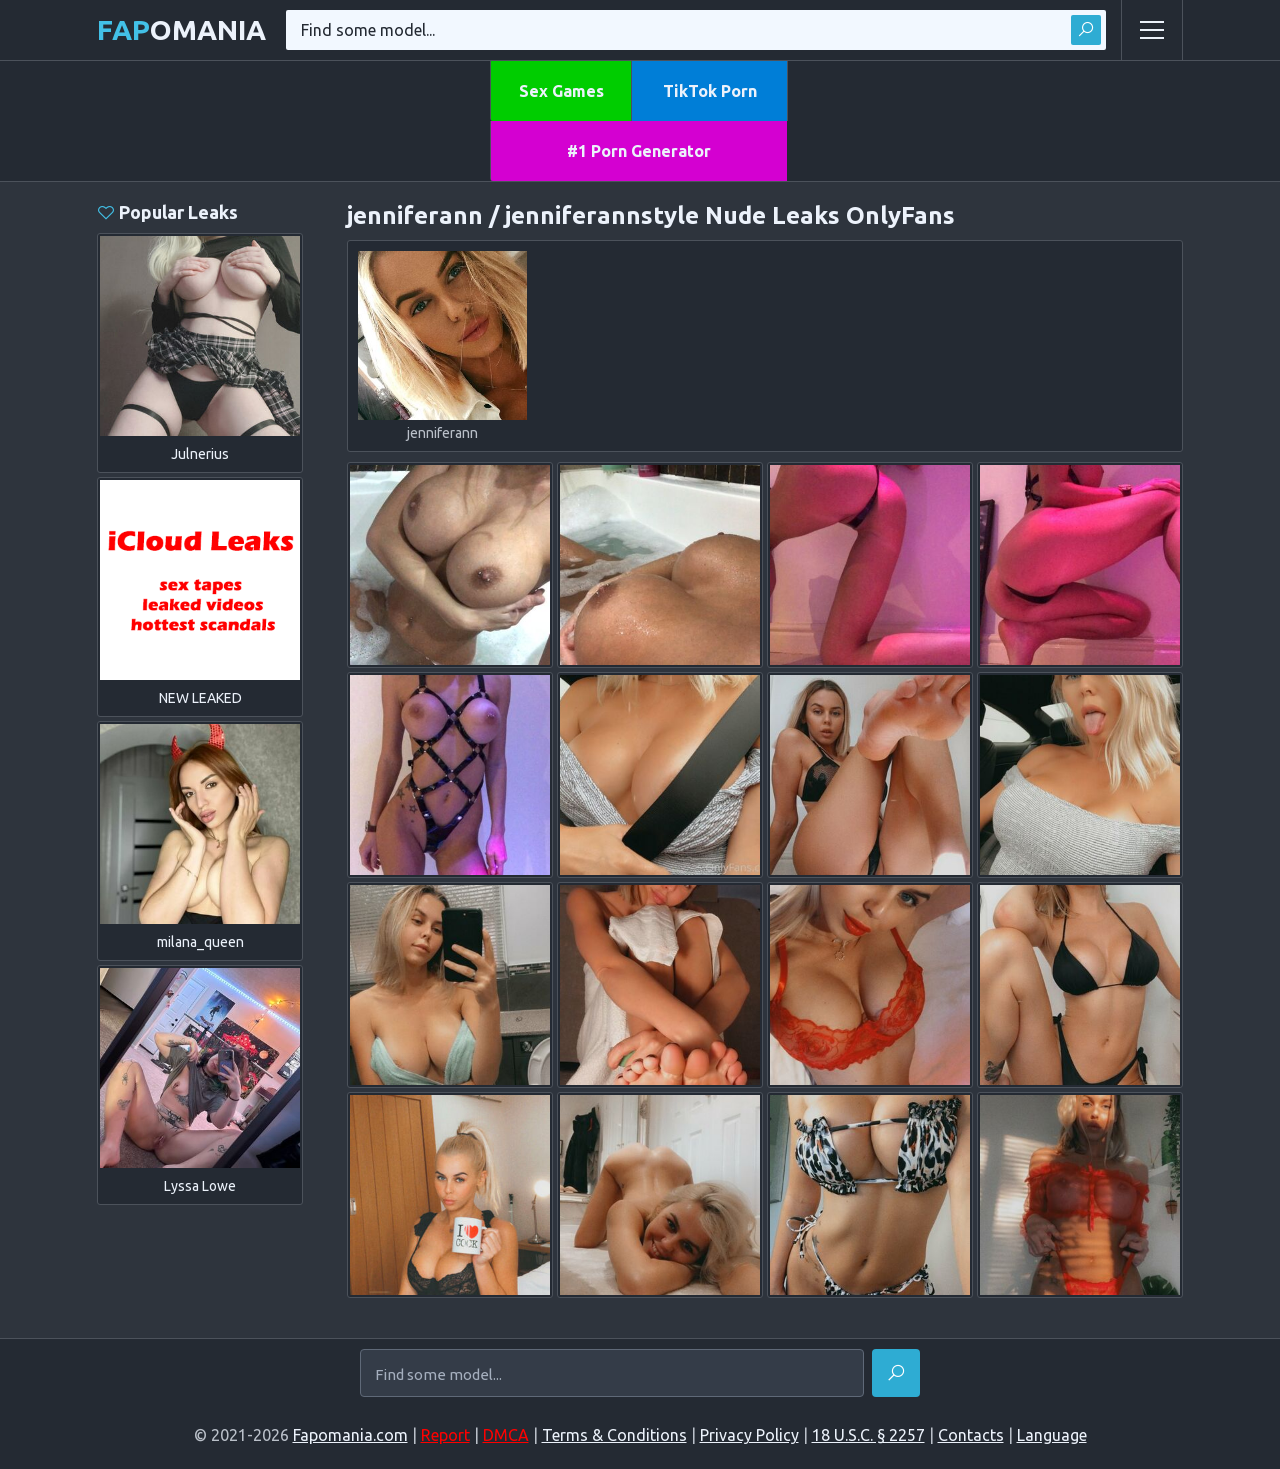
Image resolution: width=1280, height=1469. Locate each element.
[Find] (896, 1373)
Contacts (971, 1435)
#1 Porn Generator (639, 151)
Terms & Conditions (614, 1435)
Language (1052, 1435)
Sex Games (561, 91)
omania (181, 29)
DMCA (506, 1435)
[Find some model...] (612, 1375)
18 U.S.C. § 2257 (868, 1435)
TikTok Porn (710, 91)
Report (445, 1435)
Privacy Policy (749, 1435)
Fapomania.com (350, 1435)
